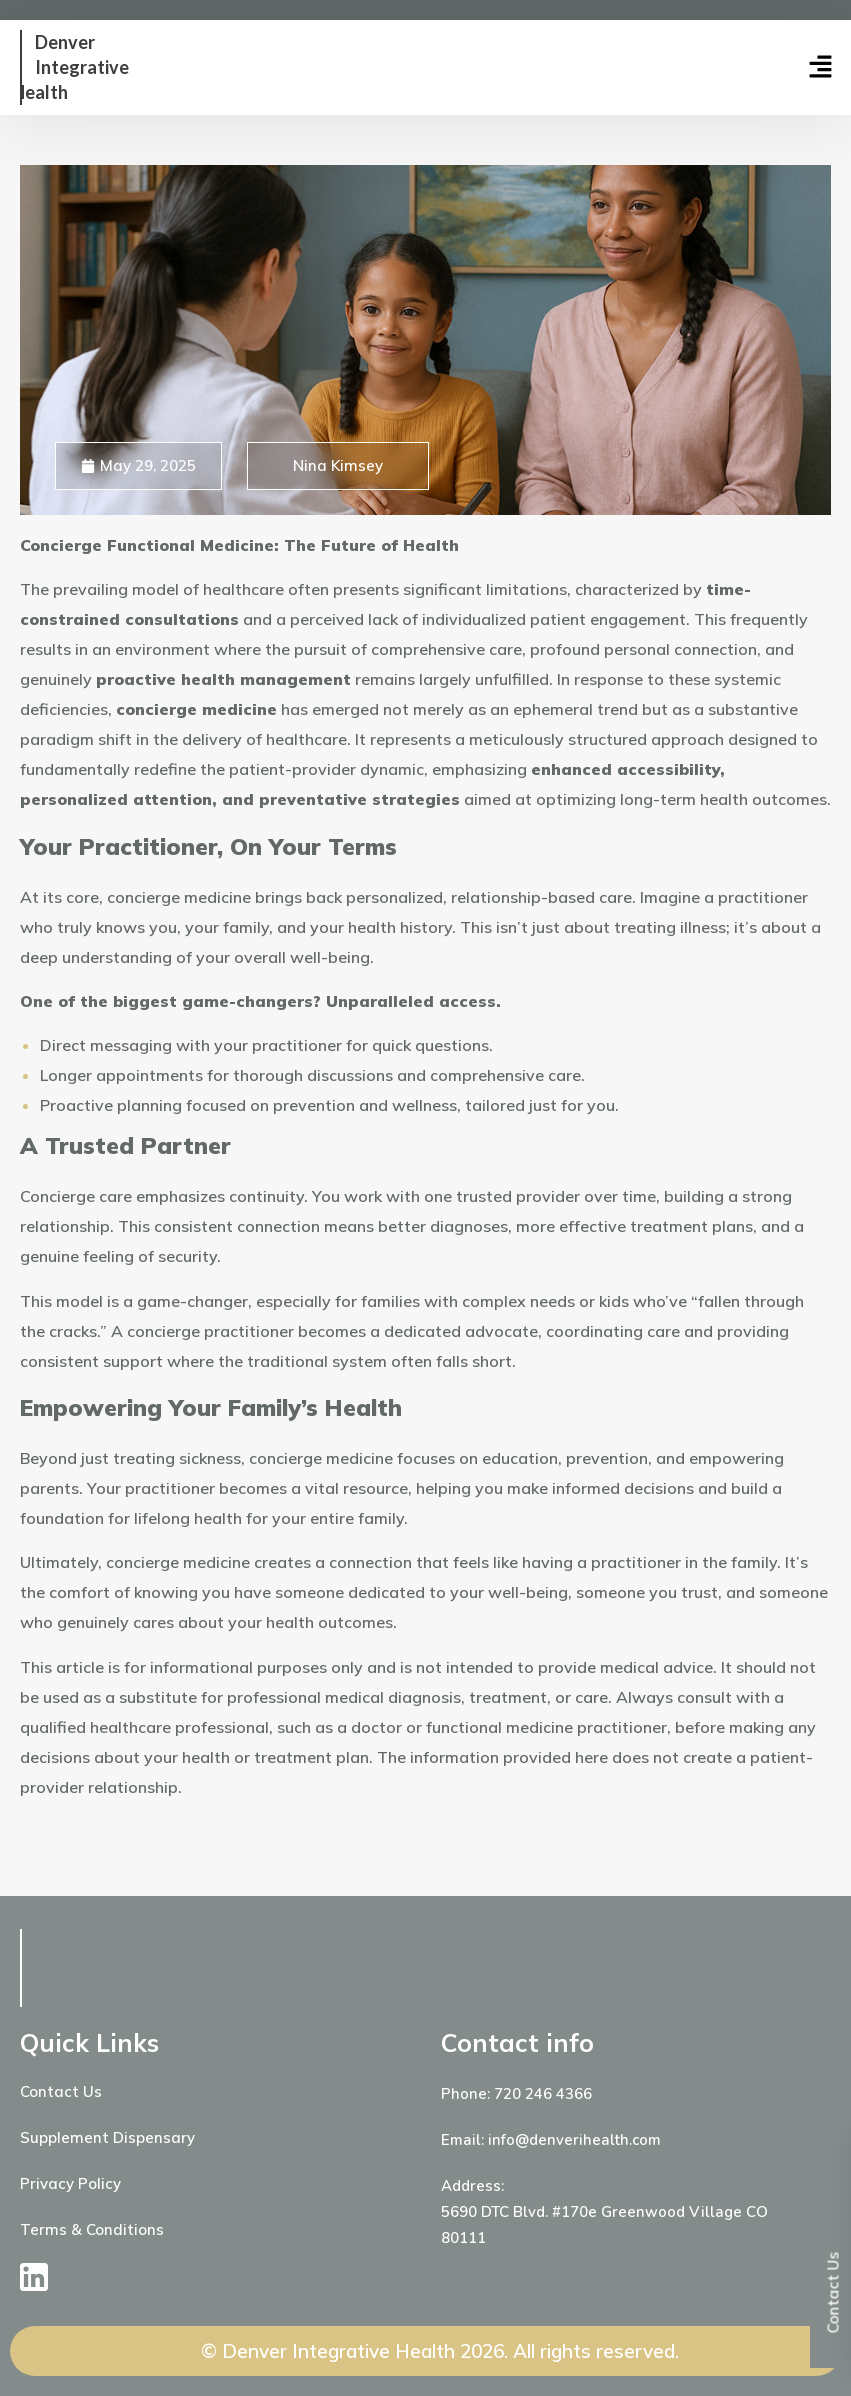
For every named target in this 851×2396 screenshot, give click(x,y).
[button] (748, 67)
